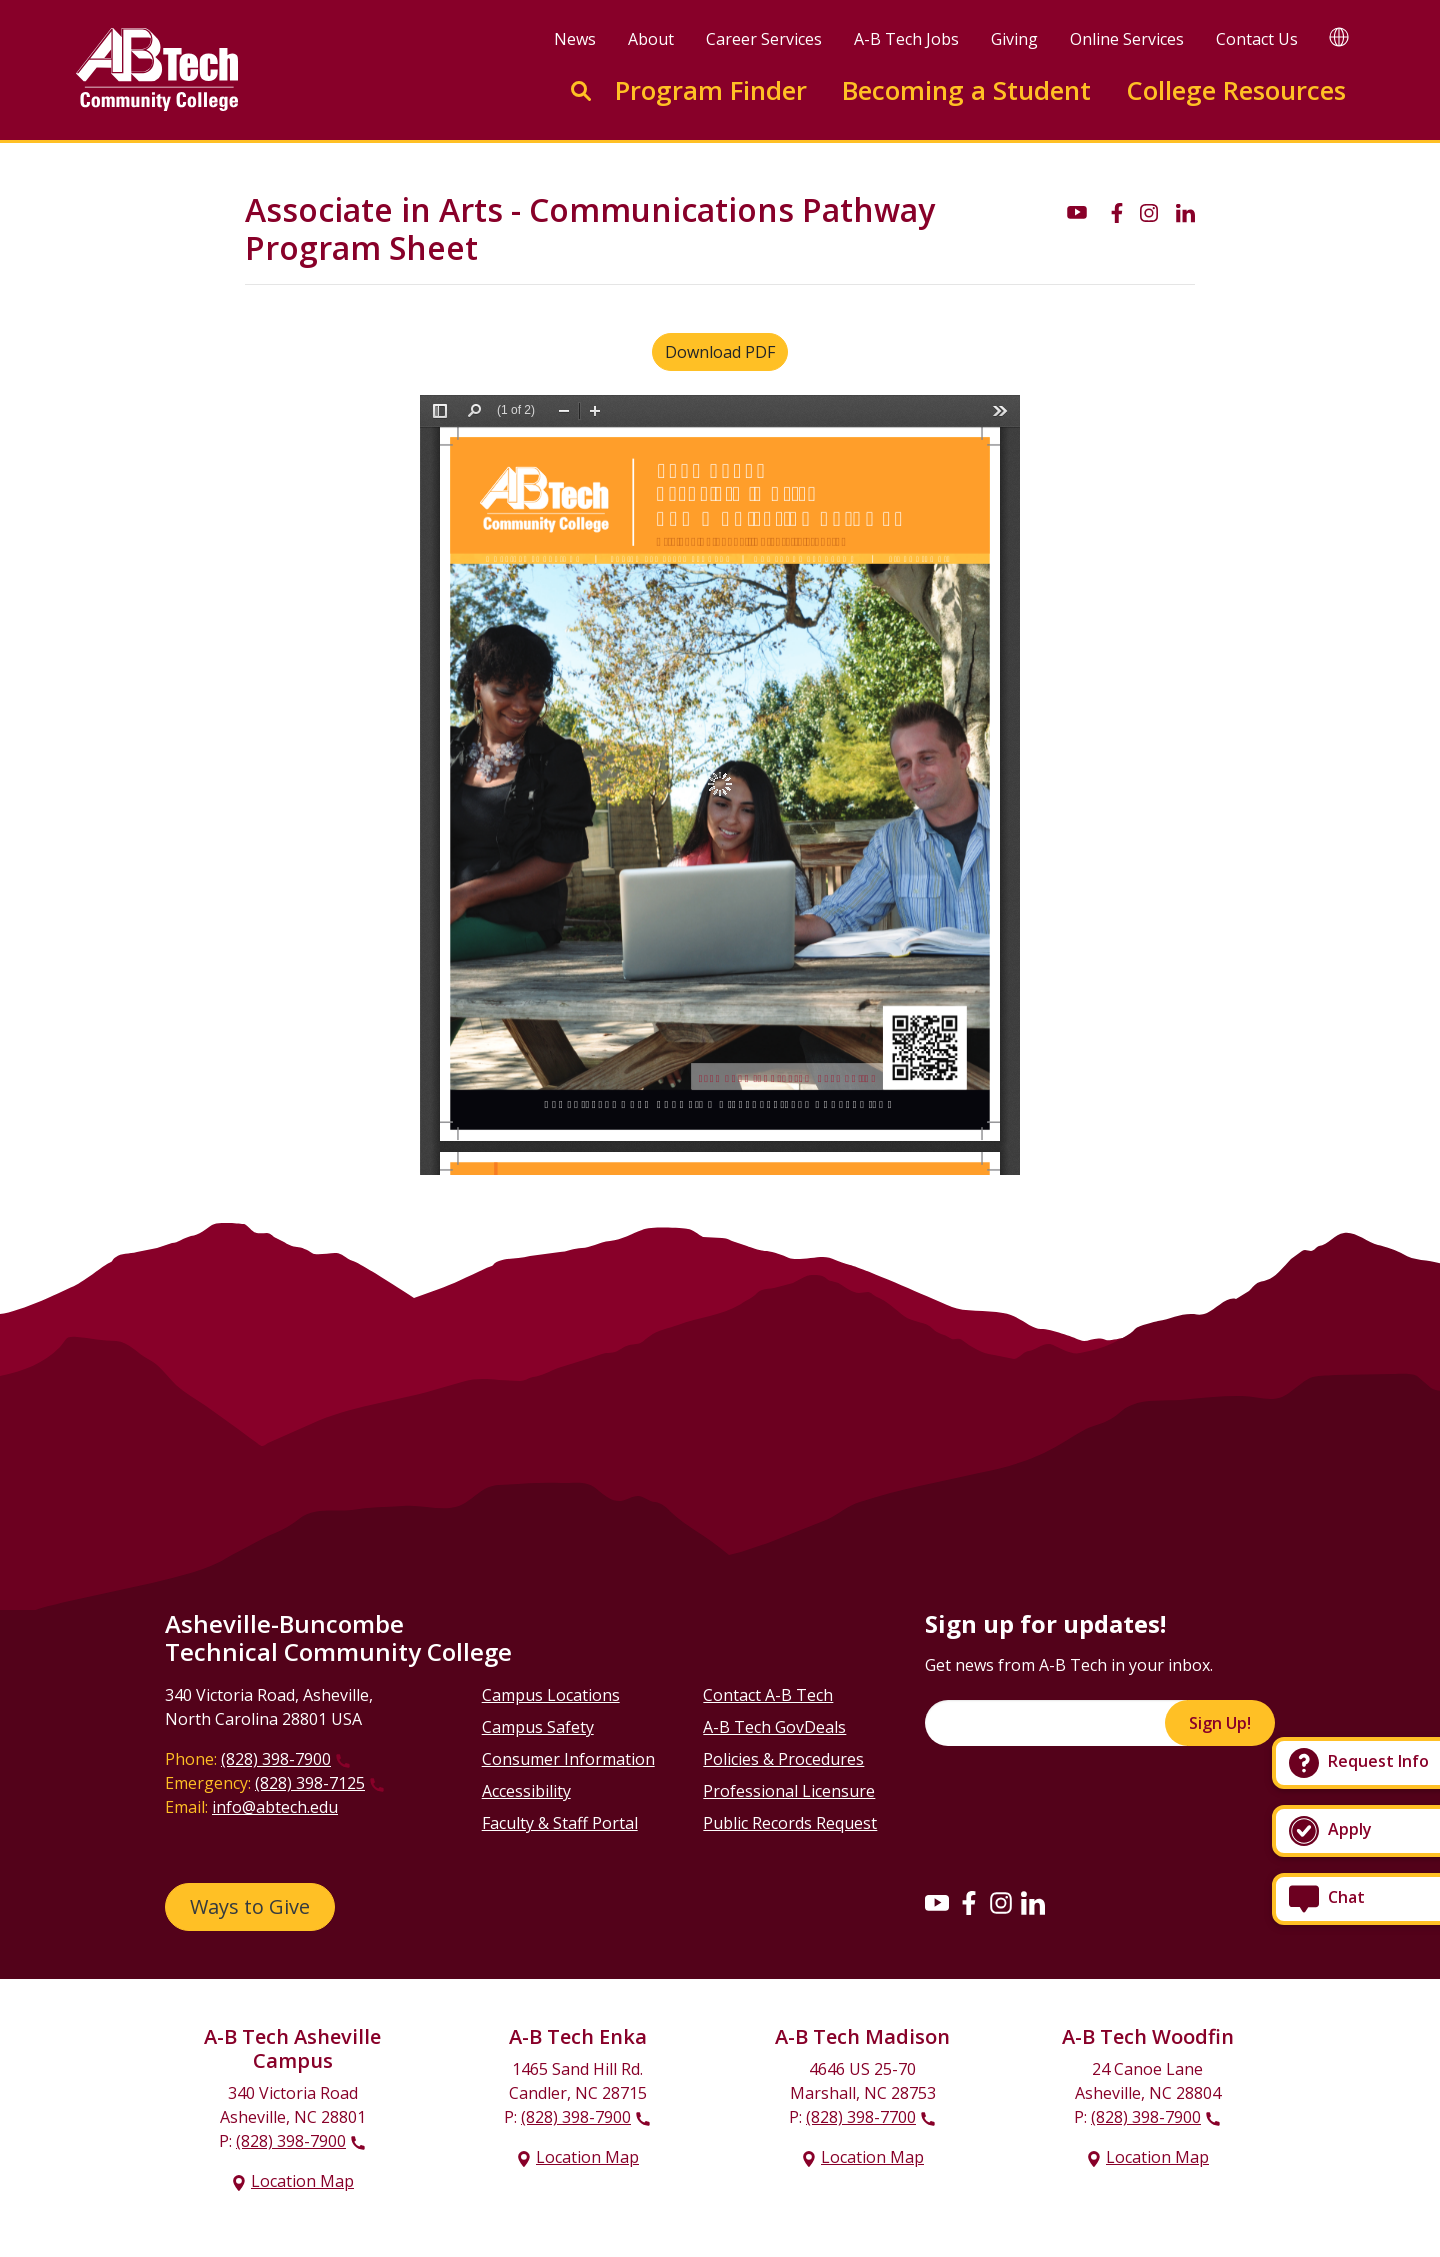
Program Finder (711, 90)
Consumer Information (568, 1759)
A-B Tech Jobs (906, 39)
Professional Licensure (789, 1791)
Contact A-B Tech (768, 1695)
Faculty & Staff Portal (560, 1823)
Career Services (764, 39)
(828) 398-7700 (861, 2117)
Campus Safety (538, 1727)
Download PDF (720, 352)
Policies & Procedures (783, 1759)
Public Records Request (790, 1823)
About (651, 39)
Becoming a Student (966, 90)
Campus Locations (551, 1695)
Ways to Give (250, 1906)
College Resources (1236, 90)
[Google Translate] (1339, 36)
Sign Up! (1220, 1723)
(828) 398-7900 (276, 1759)
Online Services (1127, 39)
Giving (1014, 39)
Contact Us (1257, 39)
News (575, 39)
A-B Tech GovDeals (774, 1727)
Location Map (302, 2181)
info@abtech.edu (275, 1807)
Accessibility (526, 1791)
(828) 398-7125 (310, 1783)
